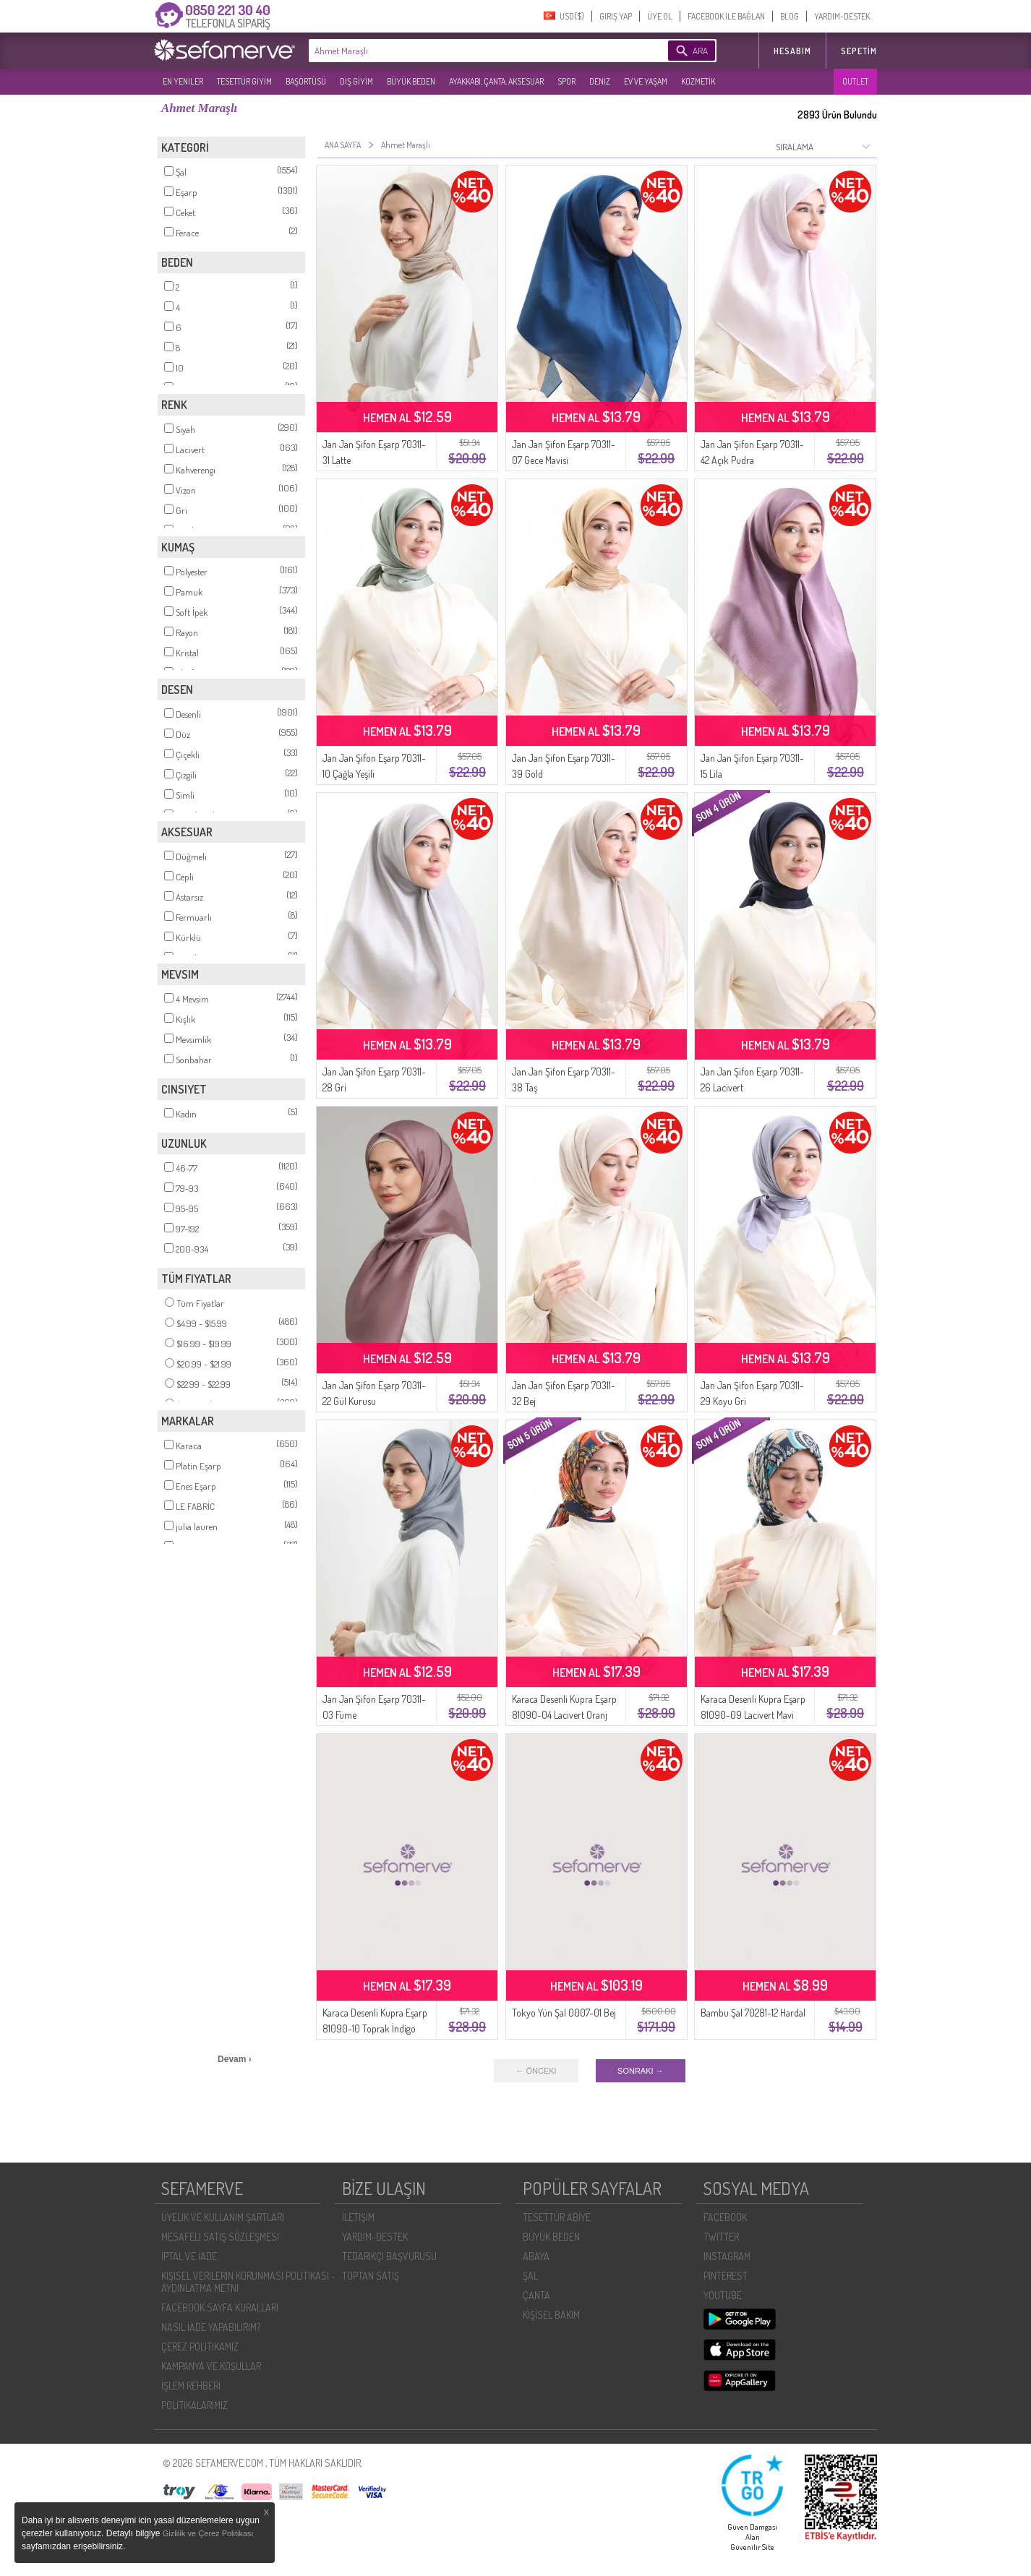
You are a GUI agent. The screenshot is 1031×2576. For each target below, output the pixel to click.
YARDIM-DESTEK (842, 16)
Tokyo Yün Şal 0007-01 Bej (564, 2012)
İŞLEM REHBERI (191, 2385)
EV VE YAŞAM (645, 81)
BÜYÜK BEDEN (411, 81)
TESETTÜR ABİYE (557, 2217)
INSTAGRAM (726, 2256)
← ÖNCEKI (536, 2070)
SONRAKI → (640, 2070)
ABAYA (536, 2256)
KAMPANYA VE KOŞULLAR (211, 2366)
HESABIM (792, 51)
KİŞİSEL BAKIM (551, 2315)
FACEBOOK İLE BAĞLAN (726, 16)
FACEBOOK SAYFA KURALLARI (219, 2307)
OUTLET (855, 81)
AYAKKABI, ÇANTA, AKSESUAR (496, 81)
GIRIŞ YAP (615, 16)
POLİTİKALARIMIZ (194, 2405)
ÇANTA (536, 2295)
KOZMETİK (698, 81)
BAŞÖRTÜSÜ (306, 81)
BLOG (789, 16)
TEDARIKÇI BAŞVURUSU (389, 2256)
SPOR (566, 81)
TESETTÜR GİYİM (244, 81)
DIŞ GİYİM (356, 81)
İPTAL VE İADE (189, 2256)
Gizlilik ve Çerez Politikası (208, 2533)
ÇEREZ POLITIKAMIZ (200, 2346)
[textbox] (466, 50)
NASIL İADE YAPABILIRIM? (210, 2327)
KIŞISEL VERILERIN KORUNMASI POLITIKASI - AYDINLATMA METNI (248, 2282)
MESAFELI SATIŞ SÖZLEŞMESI (220, 2237)
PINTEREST (725, 2276)
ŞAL (530, 2276)
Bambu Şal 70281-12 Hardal (753, 2012)
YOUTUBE (722, 2295)
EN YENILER (183, 81)
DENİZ (599, 81)
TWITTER (721, 2237)
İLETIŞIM (358, 2217)
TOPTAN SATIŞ (370, 2276)
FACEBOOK (725, 2217)
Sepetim (859, 51)
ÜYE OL (659, 16)
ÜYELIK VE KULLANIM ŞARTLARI (222, 2217)
